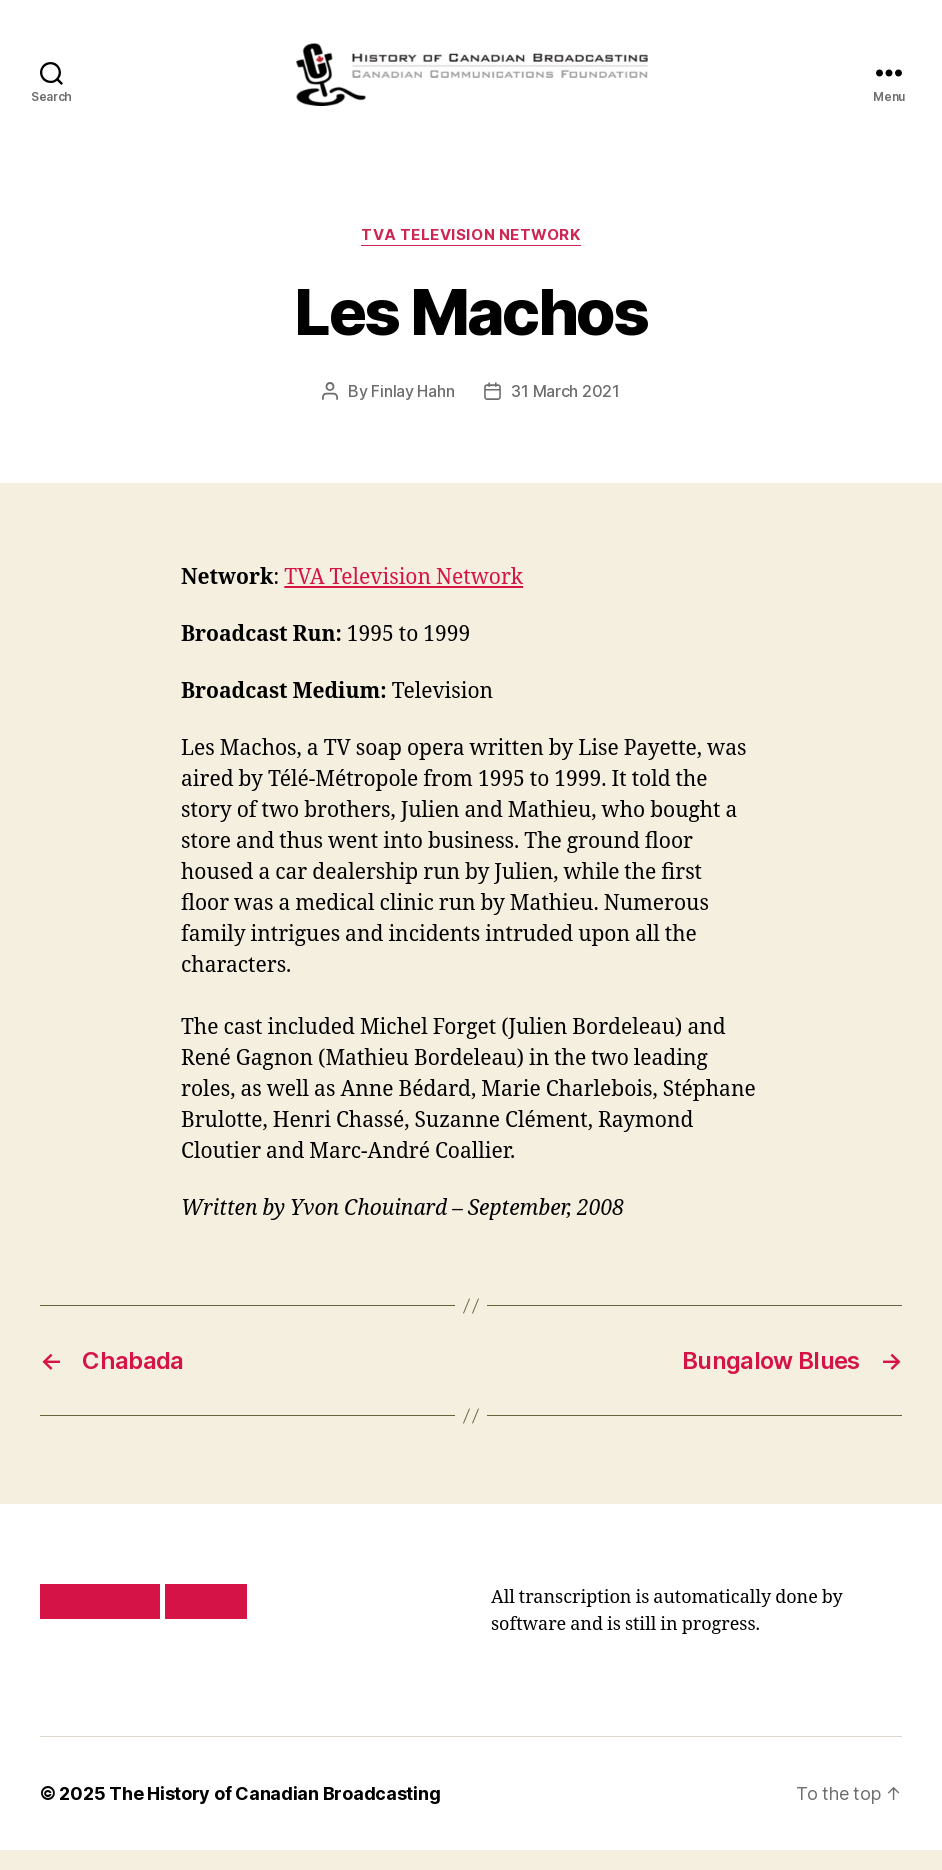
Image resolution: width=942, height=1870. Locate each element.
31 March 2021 (565, 411)
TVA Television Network (470, 255)
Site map (206, 1621)
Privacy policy (100, 1621)
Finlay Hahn (412, 411)
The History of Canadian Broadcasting (274, 1813)
